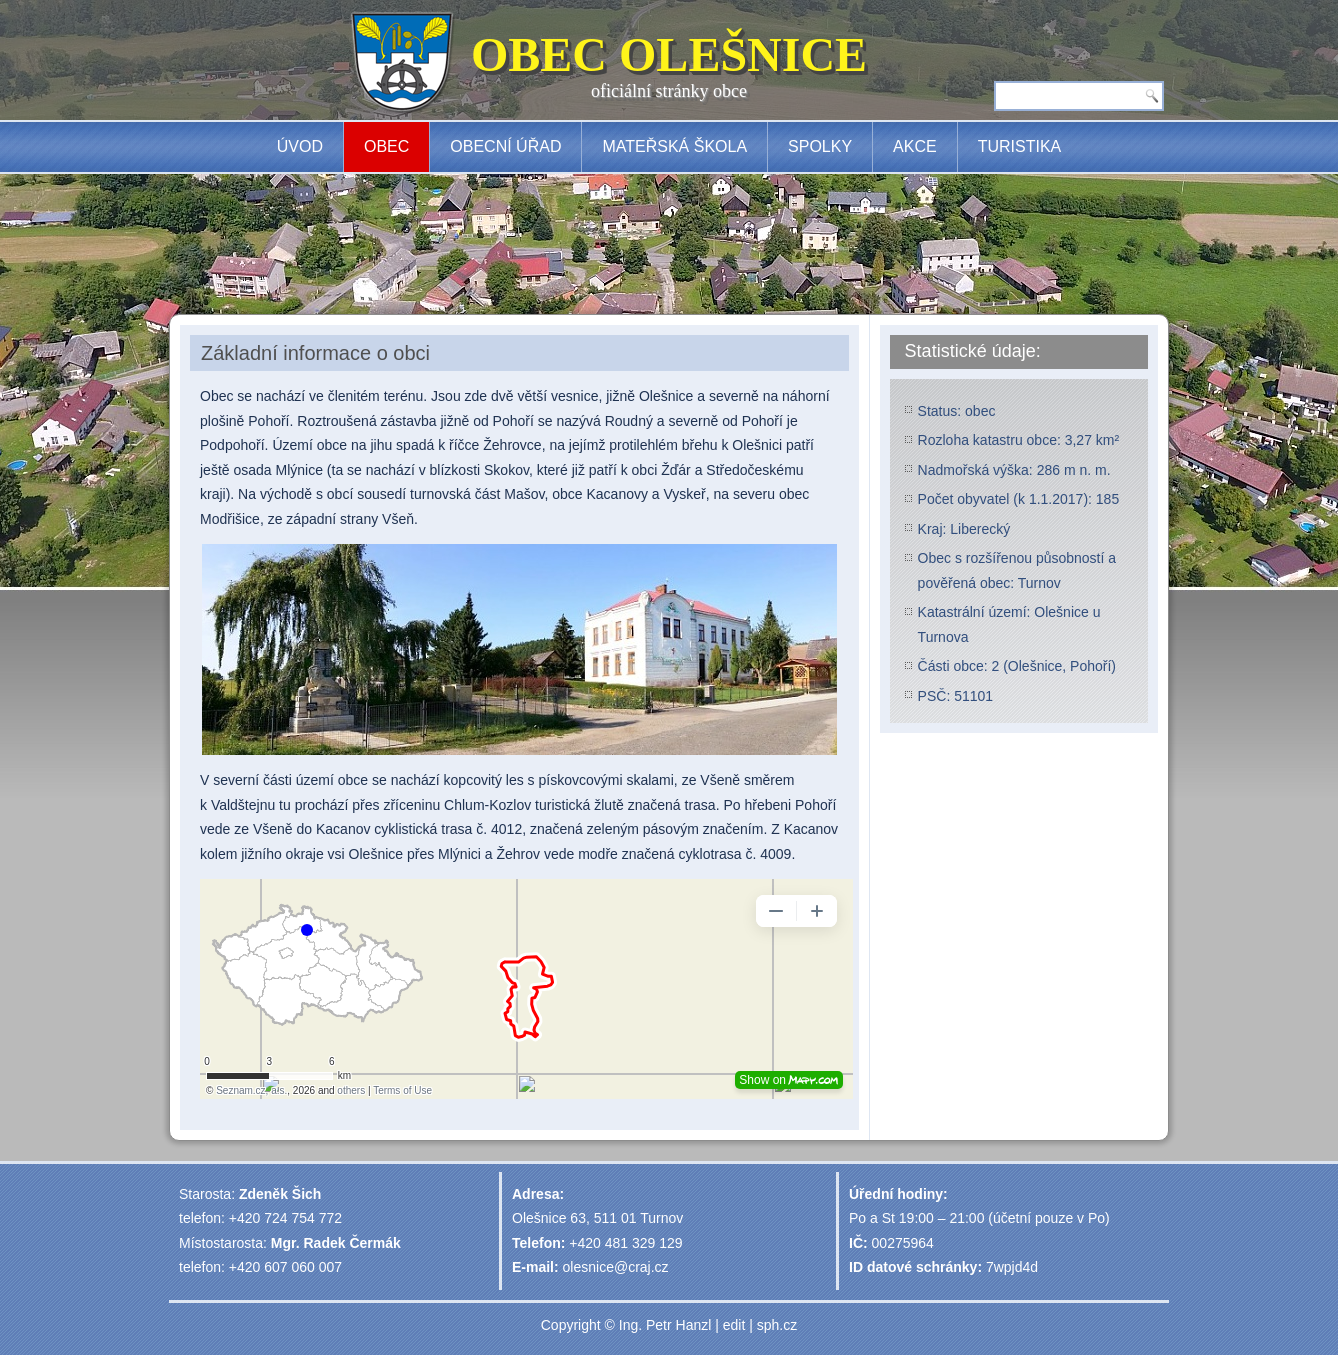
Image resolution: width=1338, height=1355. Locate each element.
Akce (915, 146)
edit (734, 1325)
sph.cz (777, 1325)
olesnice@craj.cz (616, 1267)
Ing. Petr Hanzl (665, 1325)
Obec (386, 146)
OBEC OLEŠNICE (669, 54)
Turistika (1020, 146)
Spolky (820, 146)
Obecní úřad (505, 146)
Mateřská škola (674, 146)
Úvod (300, 146)
